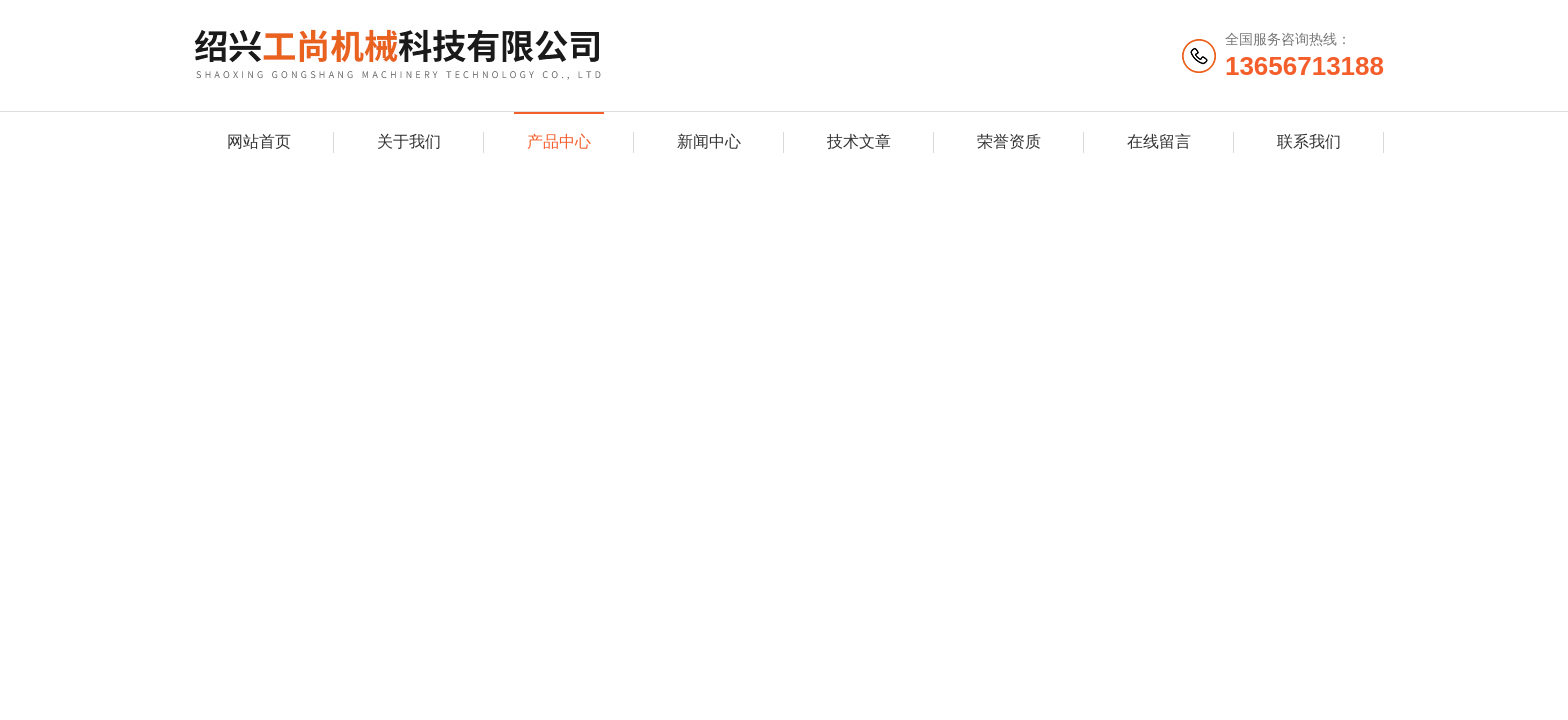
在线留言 (1159, 141)
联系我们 (1309, 141)
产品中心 (559, 141)
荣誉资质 (1009, 141)
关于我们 (409, 141)
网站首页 (259, 141)
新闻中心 (709, 141)
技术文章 (859, 141)
